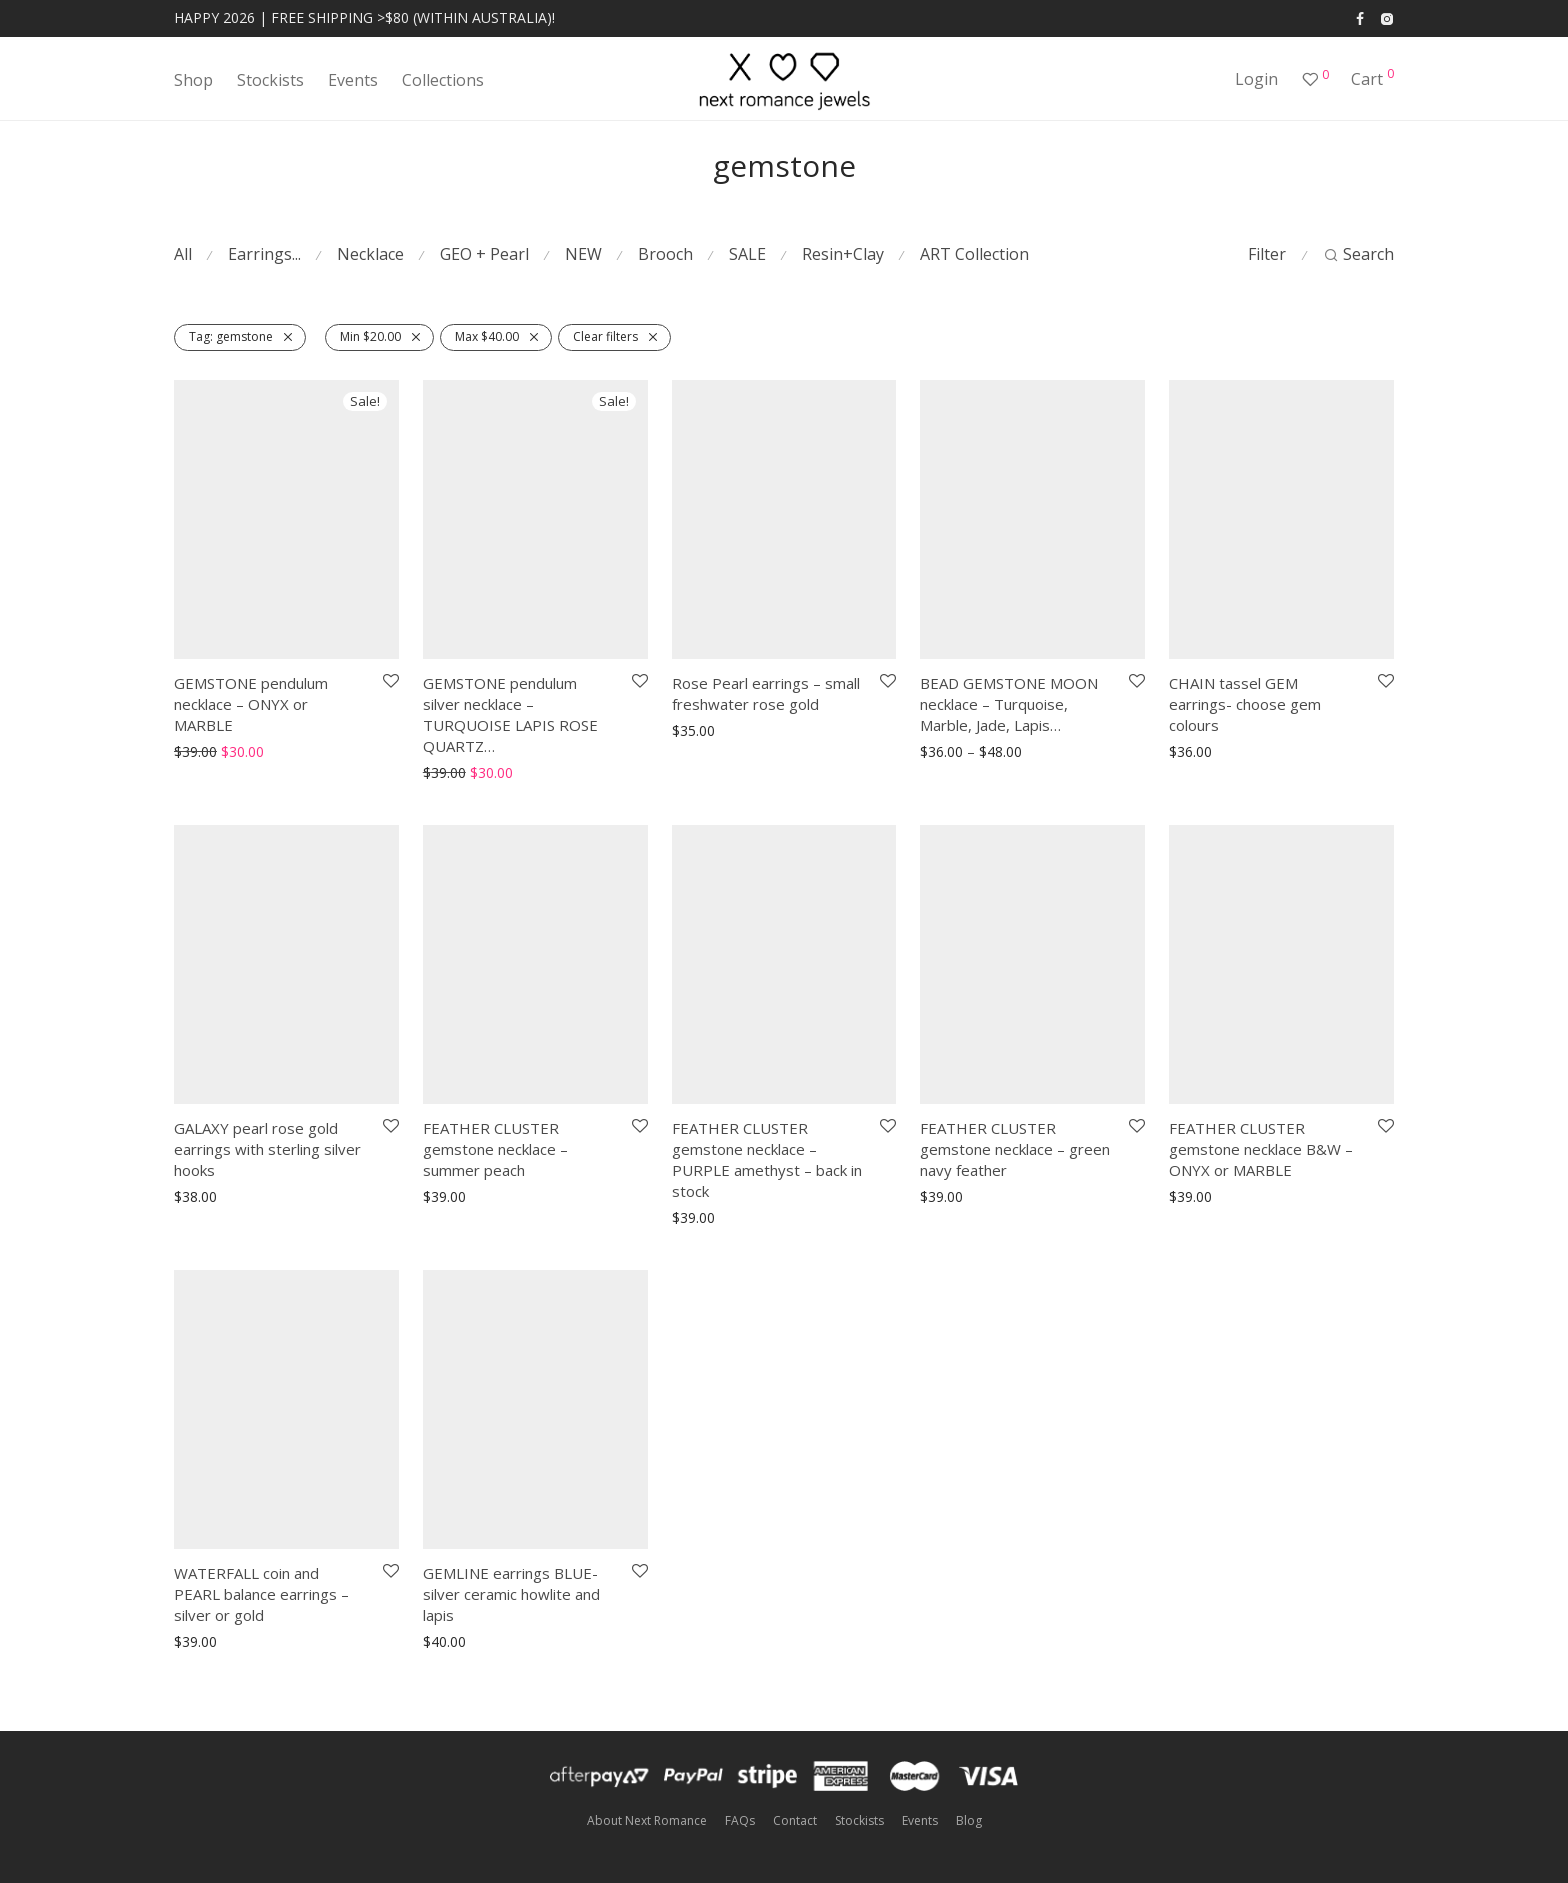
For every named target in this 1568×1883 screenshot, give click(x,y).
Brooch (665, 254)
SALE (747, 254)
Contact (795, 1820)
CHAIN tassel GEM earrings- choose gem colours (1245, 704)
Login (1256, 79)
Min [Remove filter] (370, 336)
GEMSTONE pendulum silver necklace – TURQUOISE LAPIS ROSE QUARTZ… (510, 714)
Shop (193, 80)
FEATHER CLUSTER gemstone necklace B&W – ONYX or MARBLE (1261, 1149)
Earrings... (264, 254)
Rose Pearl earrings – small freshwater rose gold (766, 693)
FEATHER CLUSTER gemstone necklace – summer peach (495, 1149)
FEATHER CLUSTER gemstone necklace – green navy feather (1015, 1149)
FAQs (740, 1820)
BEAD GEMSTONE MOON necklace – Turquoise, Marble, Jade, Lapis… (1009, 704)
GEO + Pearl (484, 254)
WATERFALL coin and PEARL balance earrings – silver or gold (261, 1594)
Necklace (370, 254)
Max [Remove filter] (487, 336)
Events (353, 80)
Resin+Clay (843, 254)
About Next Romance (647, 1820)
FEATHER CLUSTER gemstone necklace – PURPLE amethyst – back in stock (767, 1159)
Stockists (270, 80)
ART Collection (974, 254)
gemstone (231, 336)
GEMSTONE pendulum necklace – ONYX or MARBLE (251, 704)
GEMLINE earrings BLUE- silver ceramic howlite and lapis (511, 1594)
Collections (443, 80)
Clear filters (605, 336)
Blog (969, 1820)
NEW (583, 254)
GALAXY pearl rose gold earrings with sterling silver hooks (267, 1149)
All (183, 254)
